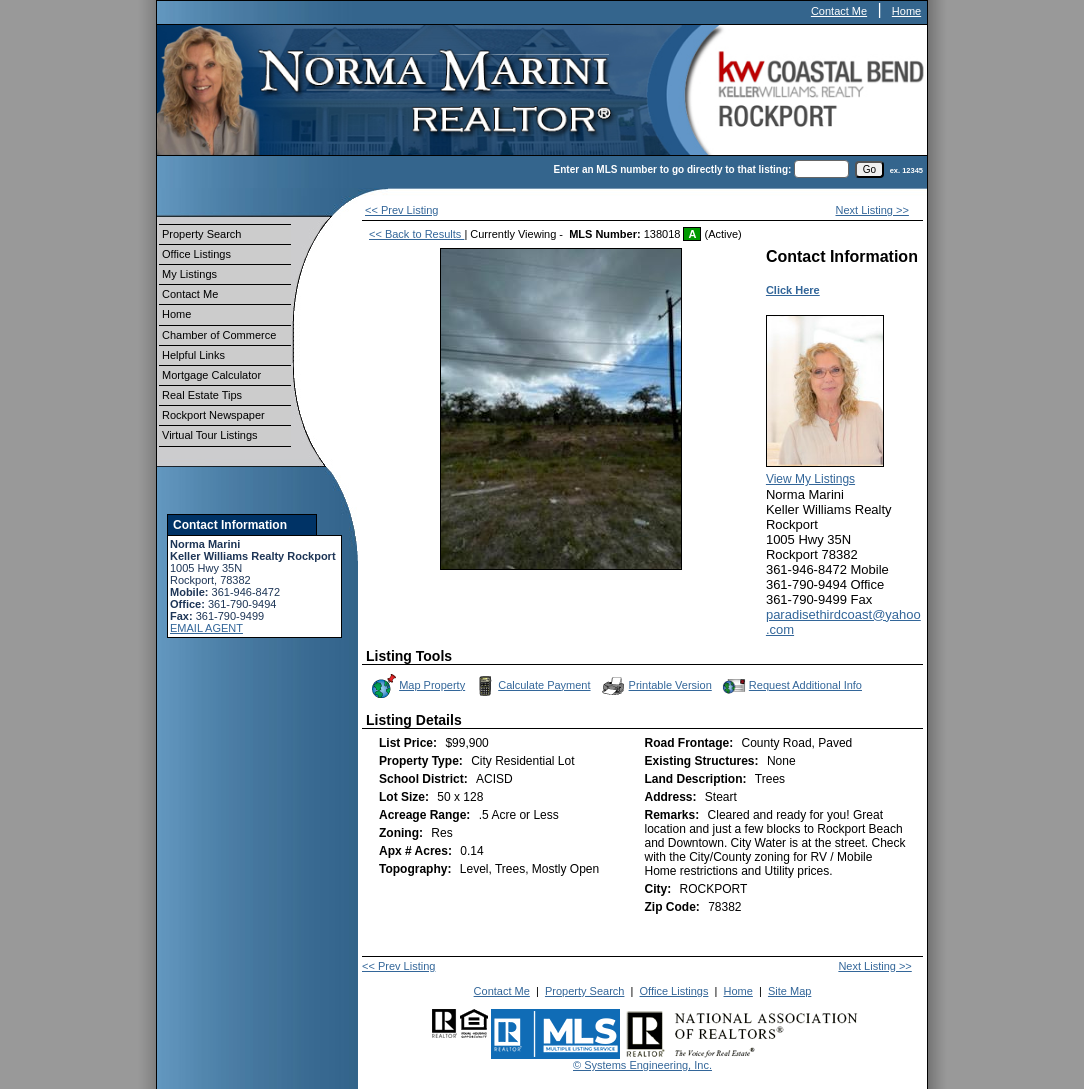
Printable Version (656, 686)
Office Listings (196, 254)
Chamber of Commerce (219, 335)
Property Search (201, 234)
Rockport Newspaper (213, 415)
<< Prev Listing (401, 210)
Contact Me (839, 11)
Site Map (789, 991)
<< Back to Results (416, 234)
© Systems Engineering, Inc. (642, 1065)
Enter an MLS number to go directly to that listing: (673, 169)
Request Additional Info (790, 686)
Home (906, 11)
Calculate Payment (531, 686)
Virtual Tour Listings (210, 435)
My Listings (189, 274)
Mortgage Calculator (211, 375)
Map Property (417, 686)
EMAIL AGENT (206, 628)
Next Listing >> (872, 210)
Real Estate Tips (202, 395)
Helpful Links (193, 355)
